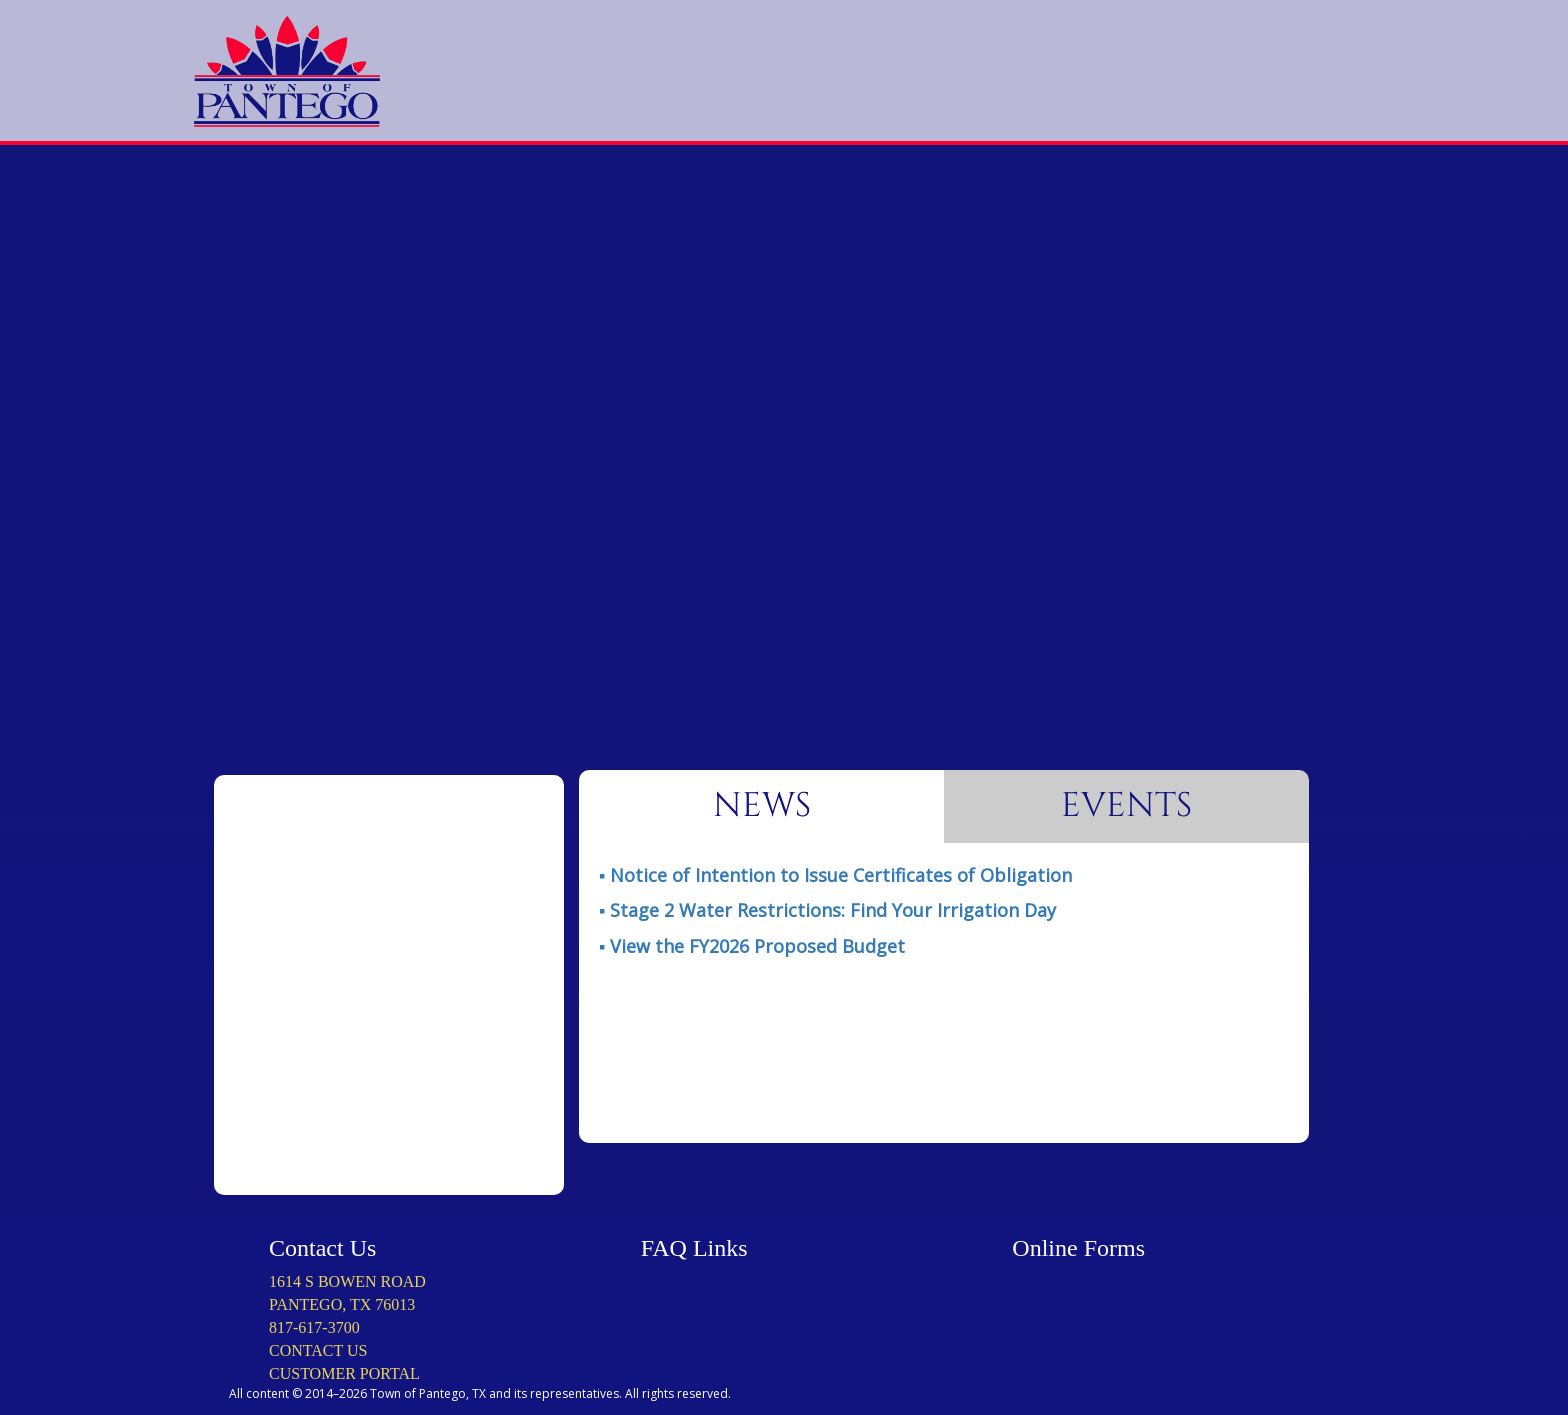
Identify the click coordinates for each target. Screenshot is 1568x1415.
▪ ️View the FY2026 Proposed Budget (752, 946)
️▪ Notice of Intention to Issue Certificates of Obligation (835, 875)
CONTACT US (318, 1350)
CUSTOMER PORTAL (344, 1373)
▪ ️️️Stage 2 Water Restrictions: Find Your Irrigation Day (827, 910)
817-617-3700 (314, 1327)
